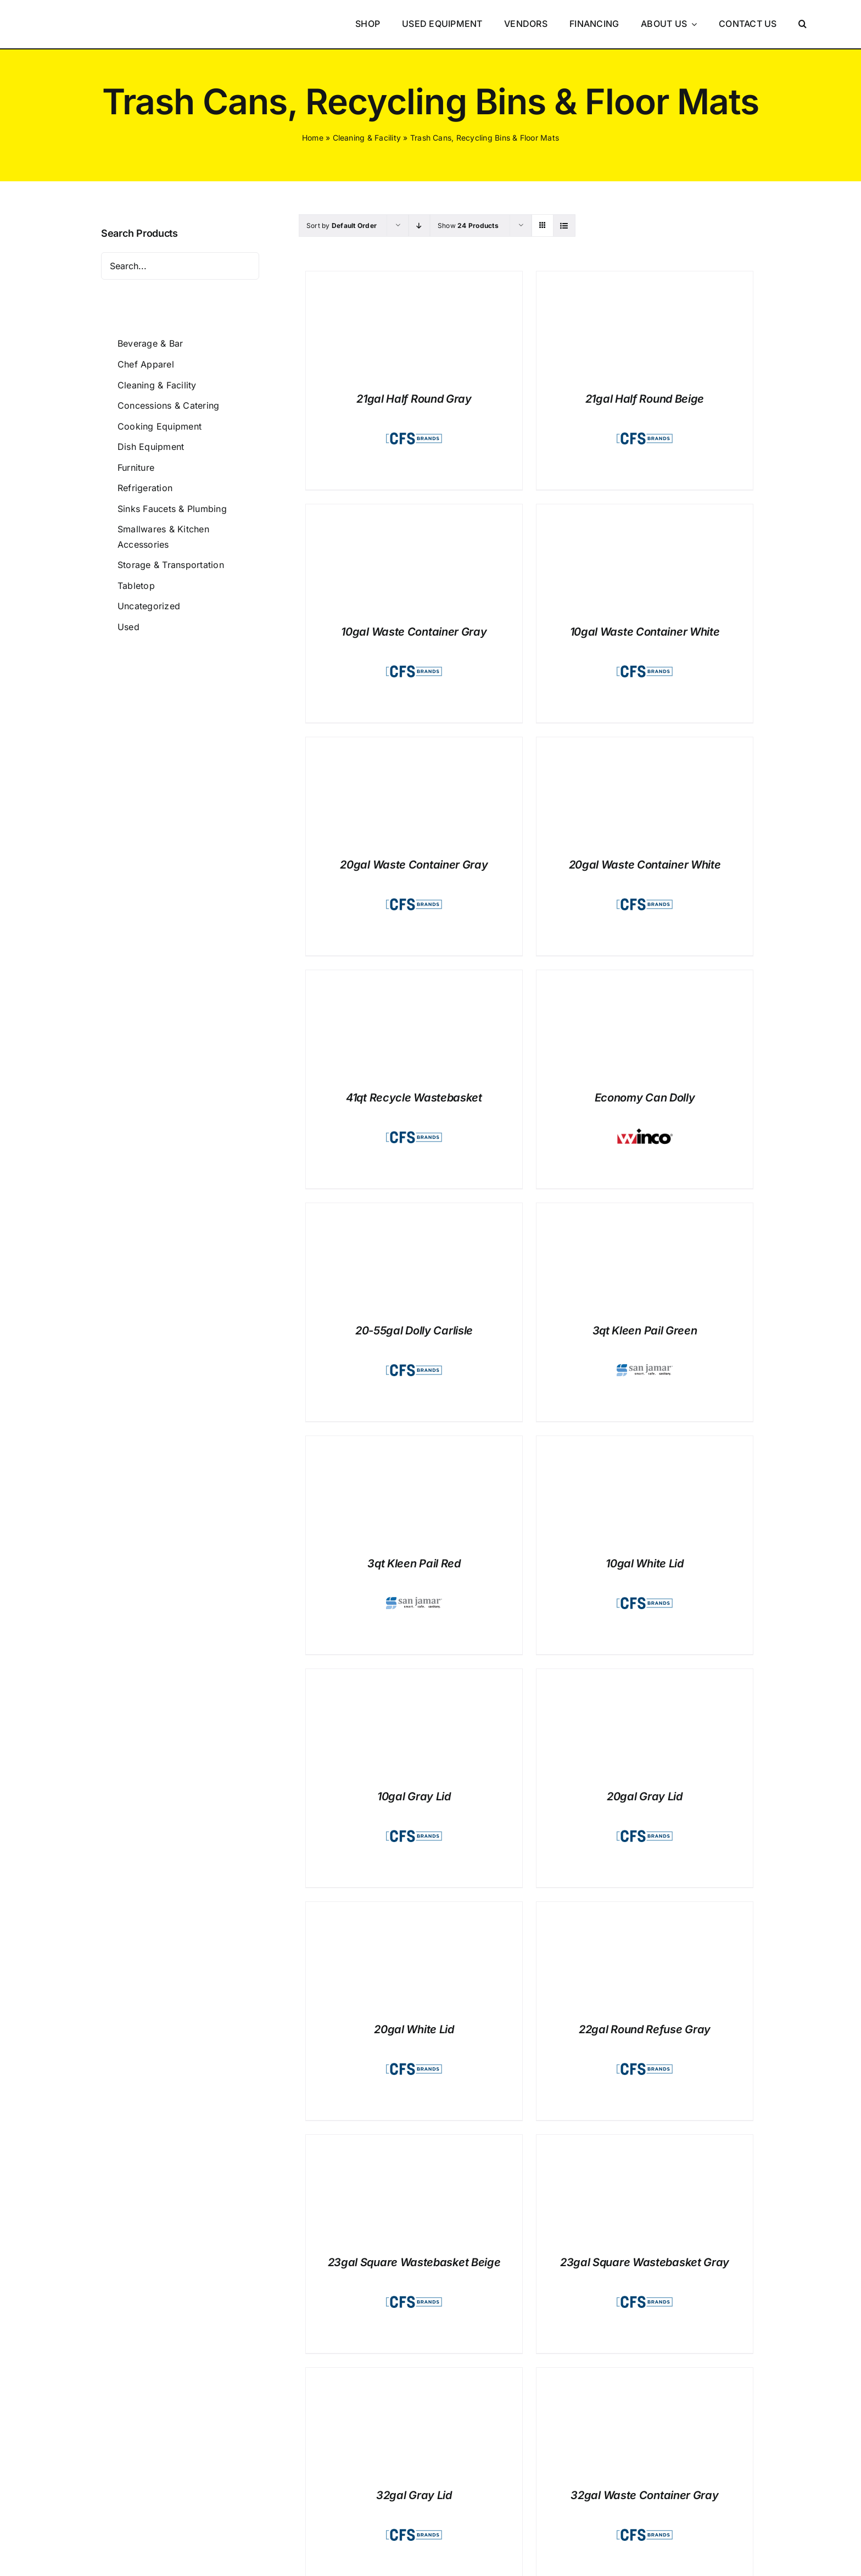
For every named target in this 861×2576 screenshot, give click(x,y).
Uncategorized (149, 605)
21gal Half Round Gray (414, 398)
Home (312, 137)
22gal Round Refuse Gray (645, 2029)
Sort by (341, 225)
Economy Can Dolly (645, 1097)
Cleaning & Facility (367, 137)
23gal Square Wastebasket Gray (644, 2262)
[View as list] (564, 225)
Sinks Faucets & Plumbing (172, 508)
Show (468, 225)
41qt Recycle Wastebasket (414, 1097)
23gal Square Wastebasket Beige (414, 2262)
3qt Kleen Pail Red (414, 1563)
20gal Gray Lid (645, 1796)
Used (128, 626)
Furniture (136, 467)
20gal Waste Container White (645, 864)
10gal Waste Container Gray (414, 631)
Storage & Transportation (171, 564)
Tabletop (136, 585)
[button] (803, 24)
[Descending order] (419, 225)
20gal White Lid (414, 2029)
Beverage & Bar (150, 343)
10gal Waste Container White (645, 631)
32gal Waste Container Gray (644, 2495)
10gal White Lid (645, 1563)
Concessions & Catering (168, 405)
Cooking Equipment (160, 426)
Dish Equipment (151, 446)
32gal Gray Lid (414, 2495)
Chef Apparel (146, 364)
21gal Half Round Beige (644, 398)
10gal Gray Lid (414, 1796)
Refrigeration (145, 487)
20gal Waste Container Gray (414, 864)
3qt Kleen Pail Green (644, 1330)
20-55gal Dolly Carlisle (414, 1330)
